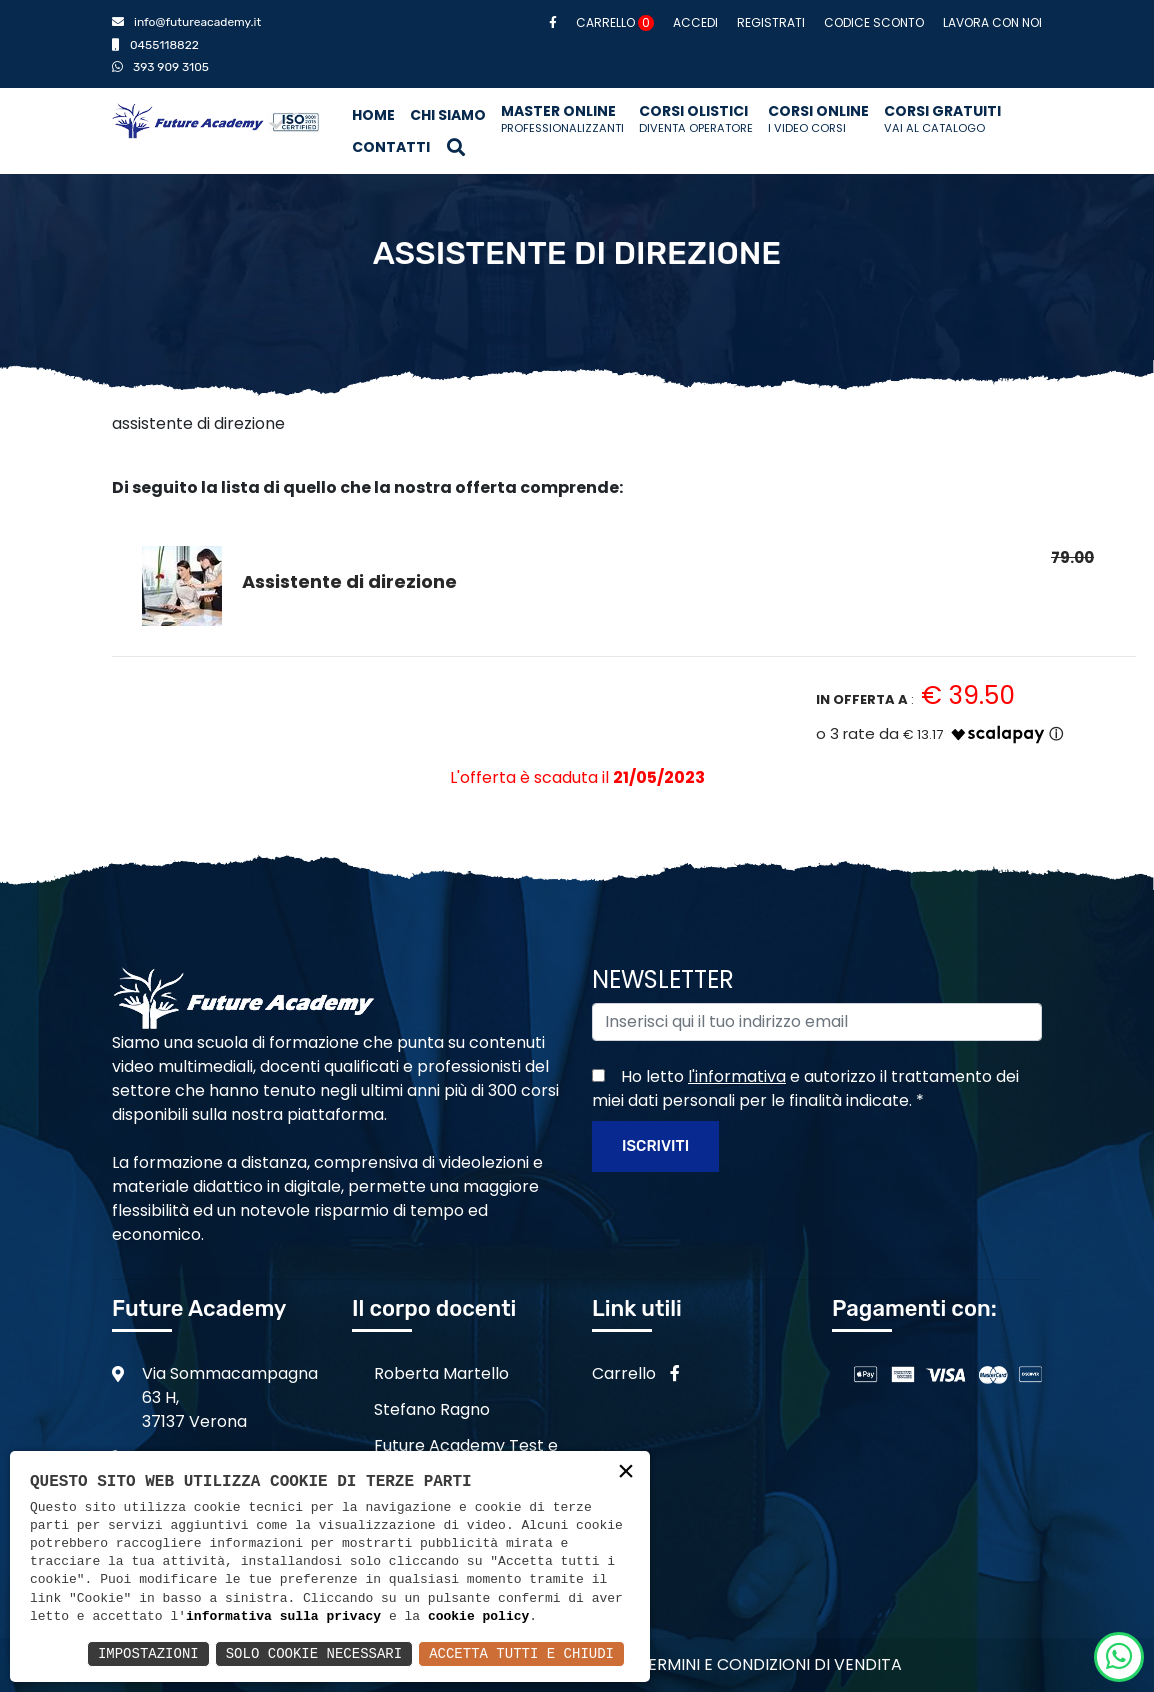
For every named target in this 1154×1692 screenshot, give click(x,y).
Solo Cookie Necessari (314, 1653)
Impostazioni (148, 1653)
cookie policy (478, 1617)
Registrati (771, 22)
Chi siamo (448, 115)
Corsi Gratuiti (942, 118)
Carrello (615, 22)
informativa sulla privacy (283, 1617)
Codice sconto (874, 22)
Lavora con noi (992, 22)
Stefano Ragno (432, 1409)
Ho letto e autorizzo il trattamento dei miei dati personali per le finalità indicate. (805, 1088)
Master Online (562, 118)
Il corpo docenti (434, 1308)
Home (373, 115)
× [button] (626, 1473)
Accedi (695, 22)
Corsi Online (818, 118)
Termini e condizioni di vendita (770, 1664)
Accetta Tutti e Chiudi (521, 1653)
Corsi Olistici (696, 118)
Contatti (391, 147)
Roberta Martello (441, 1373)
